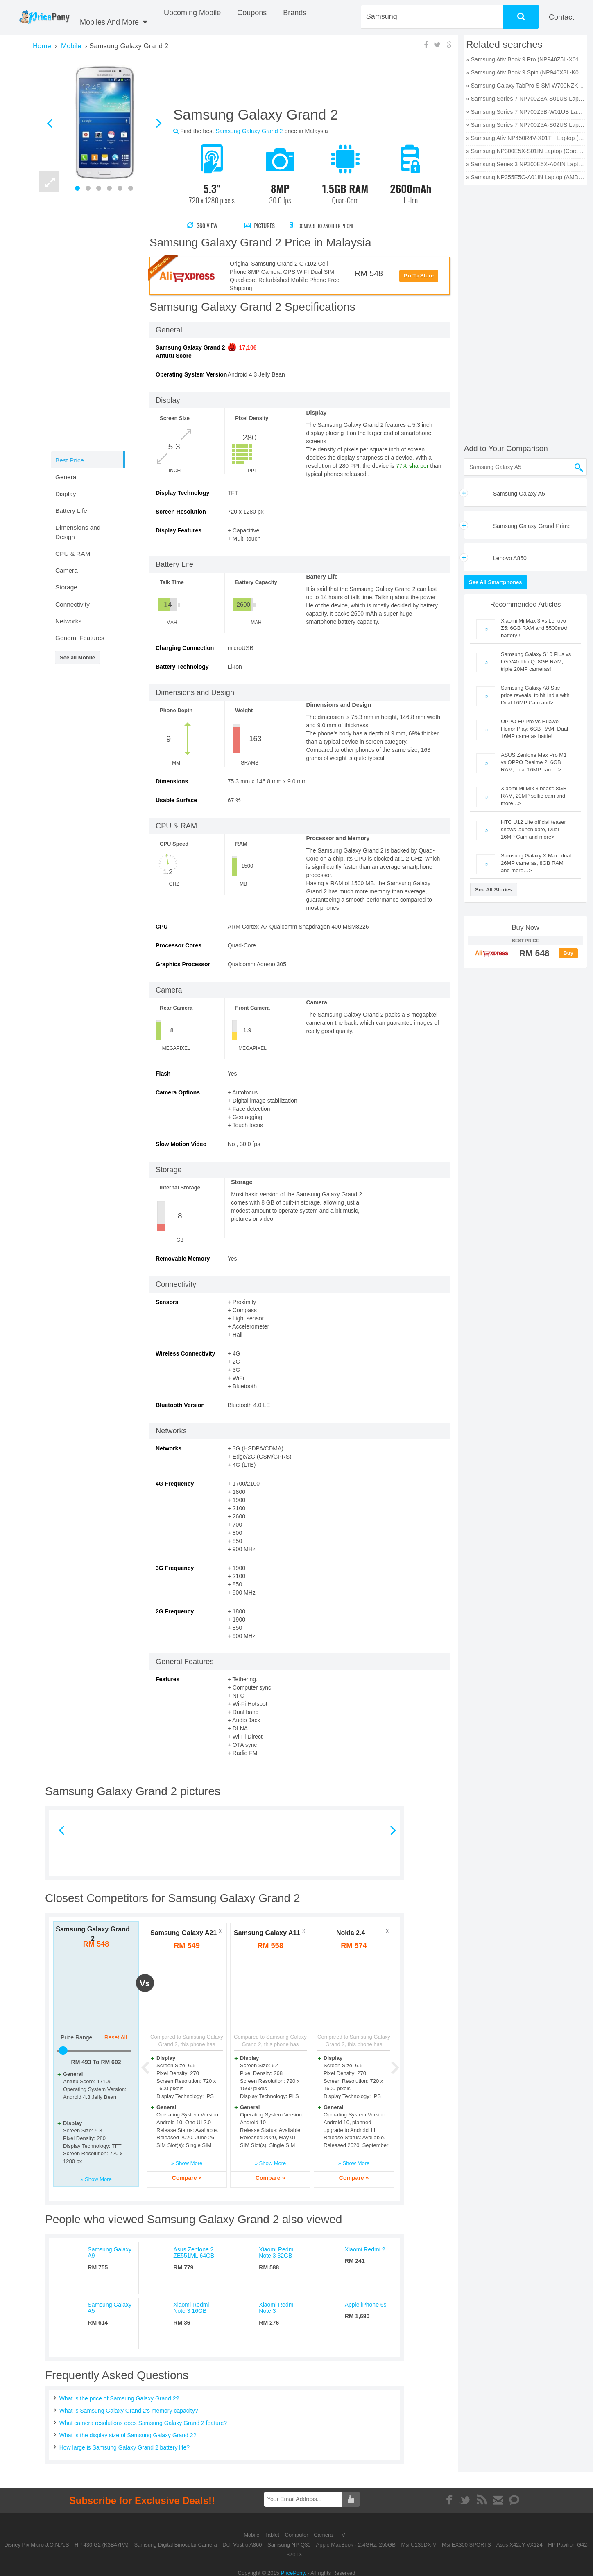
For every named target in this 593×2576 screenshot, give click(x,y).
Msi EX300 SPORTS (466, 2545)
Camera (324, 2535)
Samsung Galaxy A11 (267, 1932)
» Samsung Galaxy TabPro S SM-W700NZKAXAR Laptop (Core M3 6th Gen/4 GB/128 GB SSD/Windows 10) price (525, 85)
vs (144, 1983)
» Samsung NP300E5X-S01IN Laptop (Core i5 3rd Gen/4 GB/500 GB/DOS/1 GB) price (525, 151)
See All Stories (493, 889)
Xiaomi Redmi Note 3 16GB (191, 2307)
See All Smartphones (495, 582)
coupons (252, 13)
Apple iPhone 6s (366, 2304)
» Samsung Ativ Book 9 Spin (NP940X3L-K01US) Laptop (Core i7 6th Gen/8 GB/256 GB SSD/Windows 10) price (525, 72)
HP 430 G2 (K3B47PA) (102, 2545)
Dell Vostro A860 (242, 2545)
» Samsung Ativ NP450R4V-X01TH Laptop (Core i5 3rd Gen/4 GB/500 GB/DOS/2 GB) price (525, 138)
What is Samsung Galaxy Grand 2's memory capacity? (128, 2410)
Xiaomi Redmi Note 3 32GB (276, 2252)
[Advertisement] (303, 85)
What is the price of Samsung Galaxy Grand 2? (119, 2398)
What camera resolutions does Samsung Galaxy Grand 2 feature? (143, 2423)
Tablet (273, 2535)
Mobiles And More (113, 22)
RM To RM (96, 2062)
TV (341, 2535)
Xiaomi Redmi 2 (365, 2249)
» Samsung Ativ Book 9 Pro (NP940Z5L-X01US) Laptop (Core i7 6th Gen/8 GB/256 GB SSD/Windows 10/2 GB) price (525, 59)
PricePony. (293, 2573)
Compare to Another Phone (330, 225)
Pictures (259, 225)
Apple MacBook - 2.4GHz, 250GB (356, 2545)
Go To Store (419, 276)
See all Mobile (77, 657)
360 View (202, 225)
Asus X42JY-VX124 (519, 2545)
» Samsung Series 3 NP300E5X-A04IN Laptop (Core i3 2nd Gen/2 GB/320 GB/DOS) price (525, 164)
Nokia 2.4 (350, 1932)
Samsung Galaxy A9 (109, 2252)
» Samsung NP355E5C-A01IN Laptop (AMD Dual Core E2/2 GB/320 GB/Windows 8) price (525, 177)
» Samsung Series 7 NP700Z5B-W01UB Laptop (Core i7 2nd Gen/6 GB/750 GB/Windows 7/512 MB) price (525, 111)
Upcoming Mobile (192, 13)
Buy (568, 953)
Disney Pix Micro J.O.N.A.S (36, 2545)
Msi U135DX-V (419, 2545)
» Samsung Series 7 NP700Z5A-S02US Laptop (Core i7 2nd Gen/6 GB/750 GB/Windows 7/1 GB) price (525, 125)
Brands (294, 13)
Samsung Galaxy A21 (183, 1932)
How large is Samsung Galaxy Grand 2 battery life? (124, 2447)
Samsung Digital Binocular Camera (175, 2545)
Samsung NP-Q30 (289, 2545)
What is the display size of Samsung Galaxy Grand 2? (128, 2435)
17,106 (248, 347)
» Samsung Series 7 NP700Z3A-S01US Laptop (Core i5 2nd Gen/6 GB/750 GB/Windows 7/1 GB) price (525, 98)
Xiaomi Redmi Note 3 (276, 2307)
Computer (297, 2535)
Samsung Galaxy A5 (109, 2307)
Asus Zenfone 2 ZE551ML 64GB (193, 2252)
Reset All (115, 2037)
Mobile (252, 2535)
